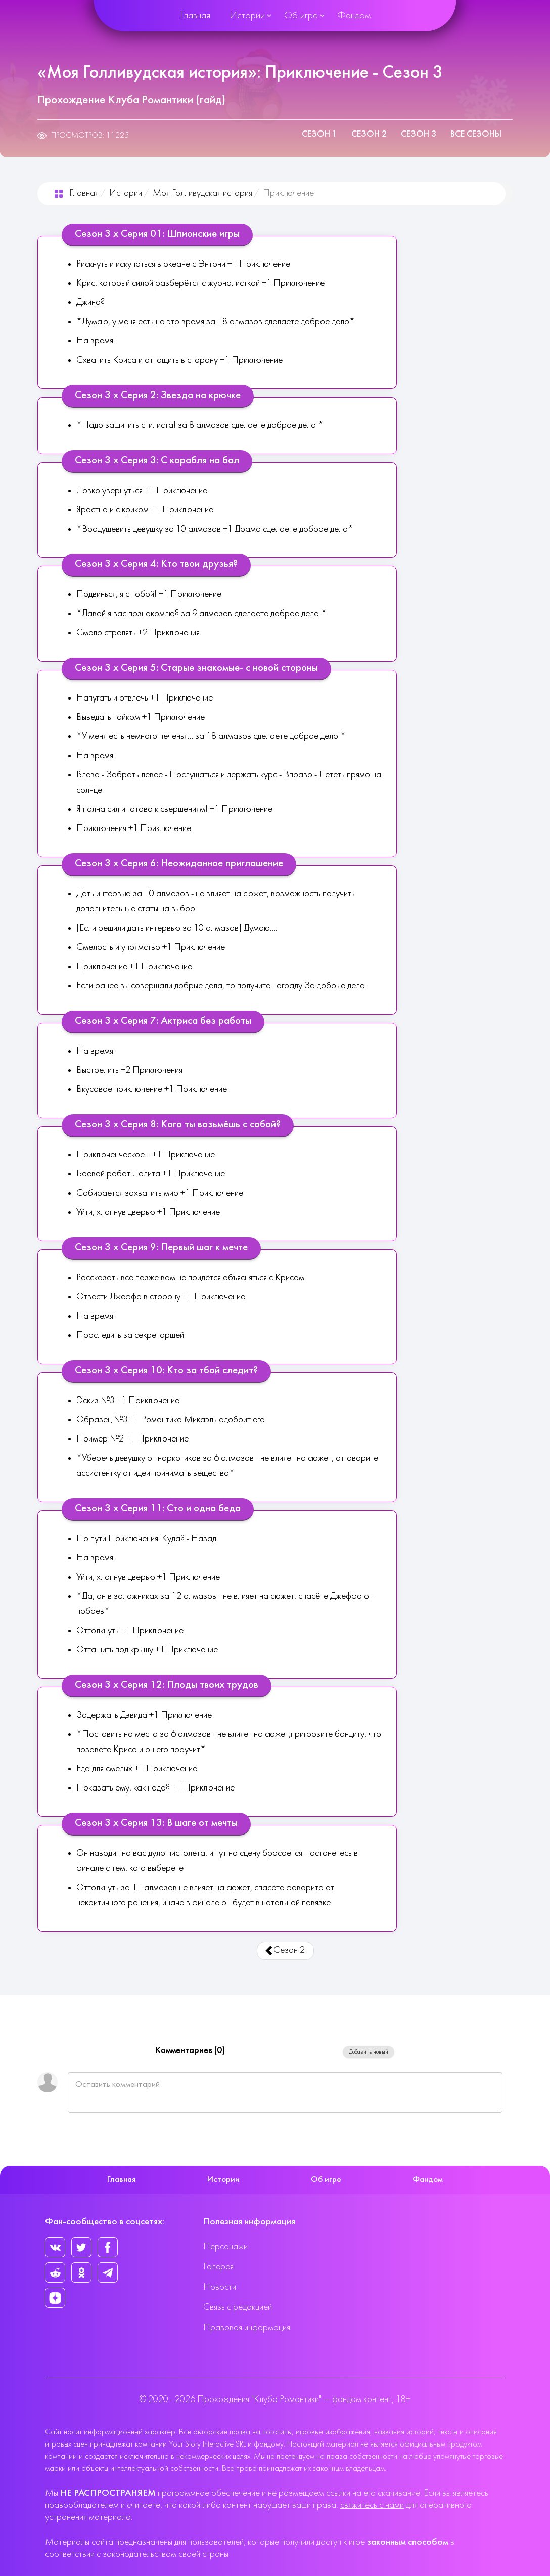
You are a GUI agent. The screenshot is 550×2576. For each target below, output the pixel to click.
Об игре (301, 16)
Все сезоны (475, 134)
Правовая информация (246, 2328)
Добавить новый (368, 2052)
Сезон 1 (319, 134)
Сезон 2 (369, 134)
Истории (247, 16)
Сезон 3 (418, 134)
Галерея (218, 2267)
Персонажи (225, 2247)
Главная (195, 16)
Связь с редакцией (237, 2307)
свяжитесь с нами (372, 2505)
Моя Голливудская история (202, 193)
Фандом (354, 16)
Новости (219, 2287)
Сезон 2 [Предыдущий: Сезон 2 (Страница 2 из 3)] (284, 1950)
